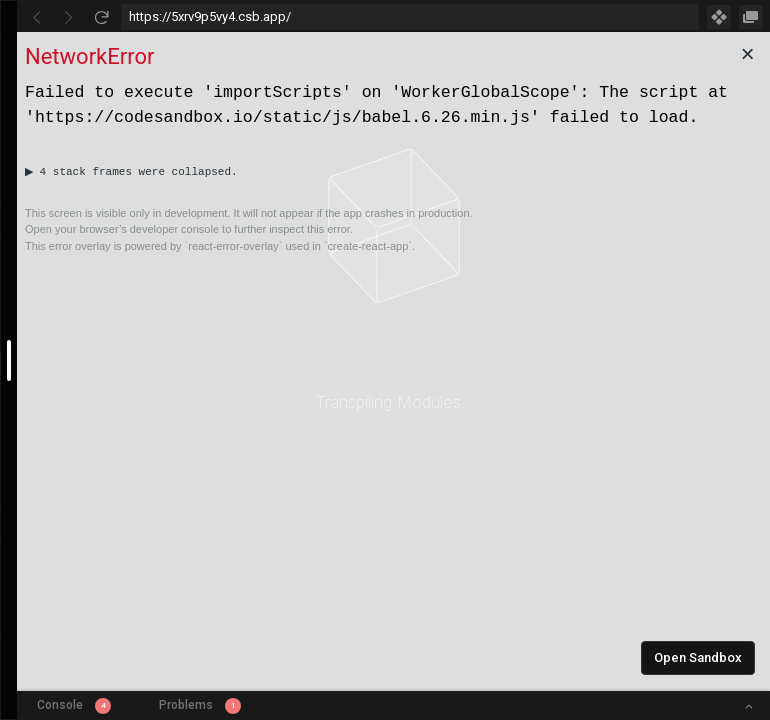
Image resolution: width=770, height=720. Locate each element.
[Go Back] (37, 17)
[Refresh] (101, 17)
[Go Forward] (69, 17)
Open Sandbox (698, 657)
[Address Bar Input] (410, 17)
